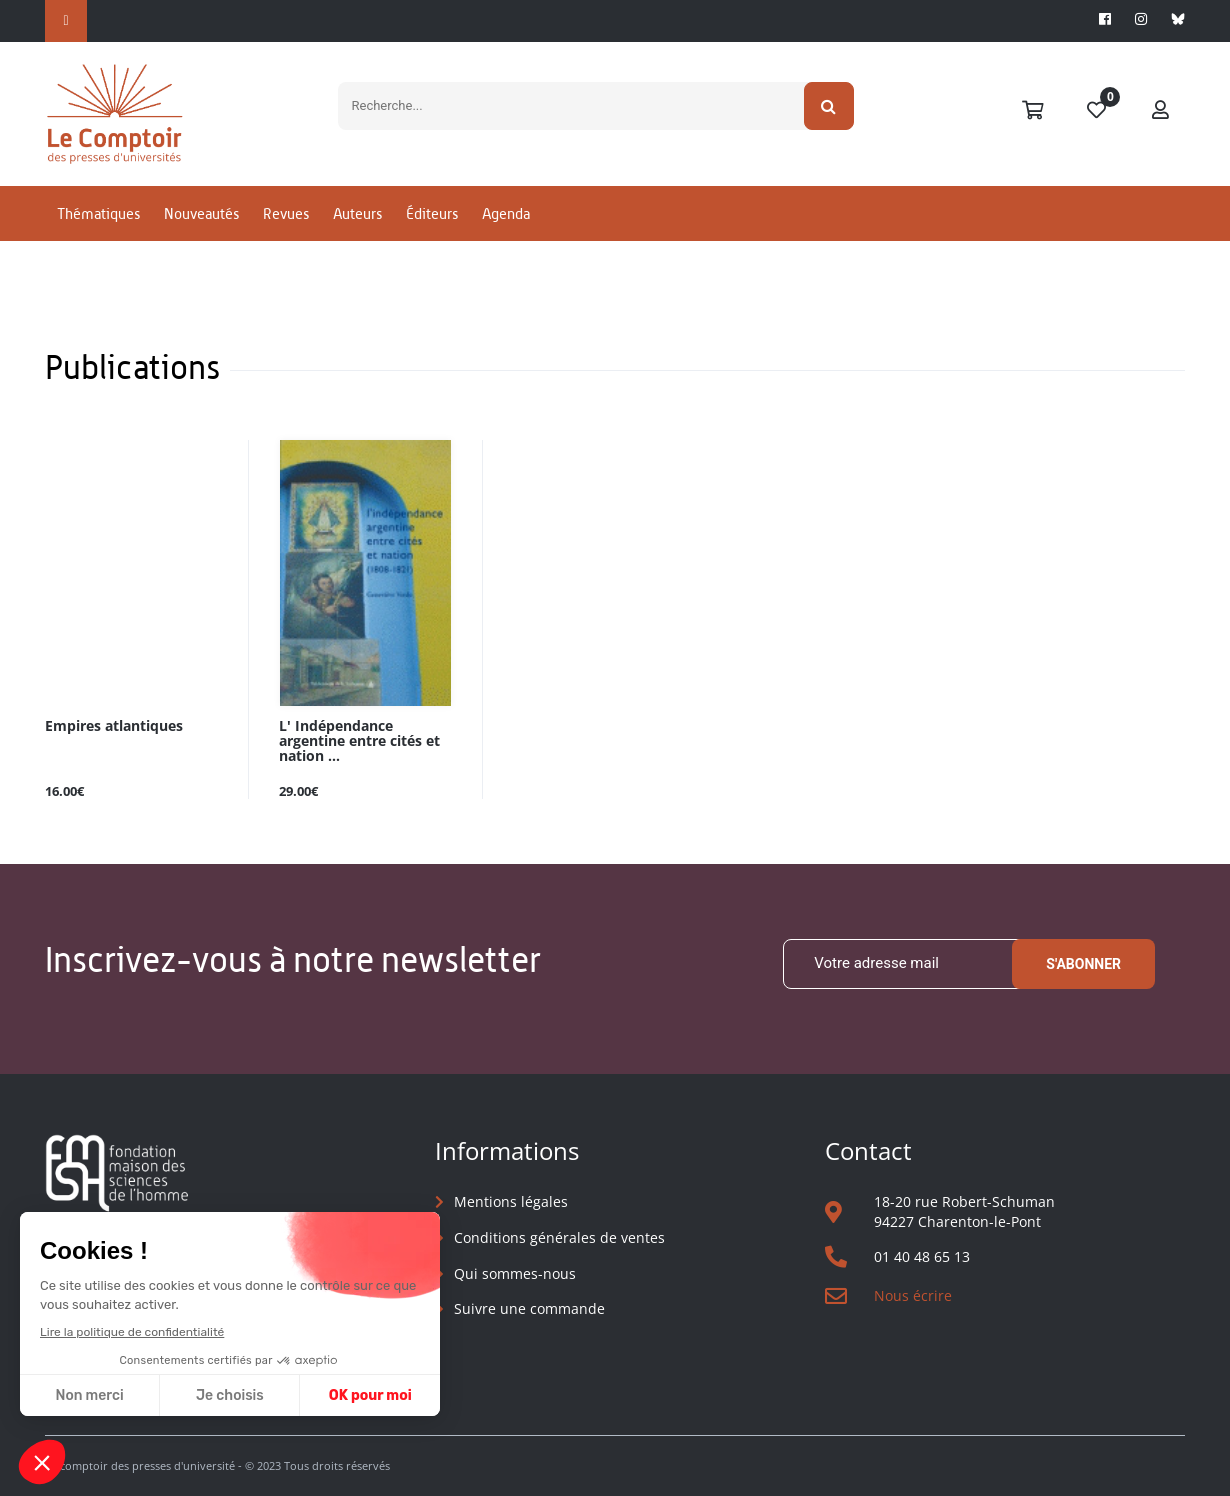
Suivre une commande (529, 1308)
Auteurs (357, 213)
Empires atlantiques (114, 726)
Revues (286, 213)
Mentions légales (511, 1201)
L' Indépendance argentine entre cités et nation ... (359, 741)
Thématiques (98, 213)
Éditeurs (432, 213)
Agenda (506, 213)
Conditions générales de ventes (559, 1237)
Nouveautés (201, 213)
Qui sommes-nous (515, 1273)
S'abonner (1083, 964)
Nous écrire (913, 1295)
